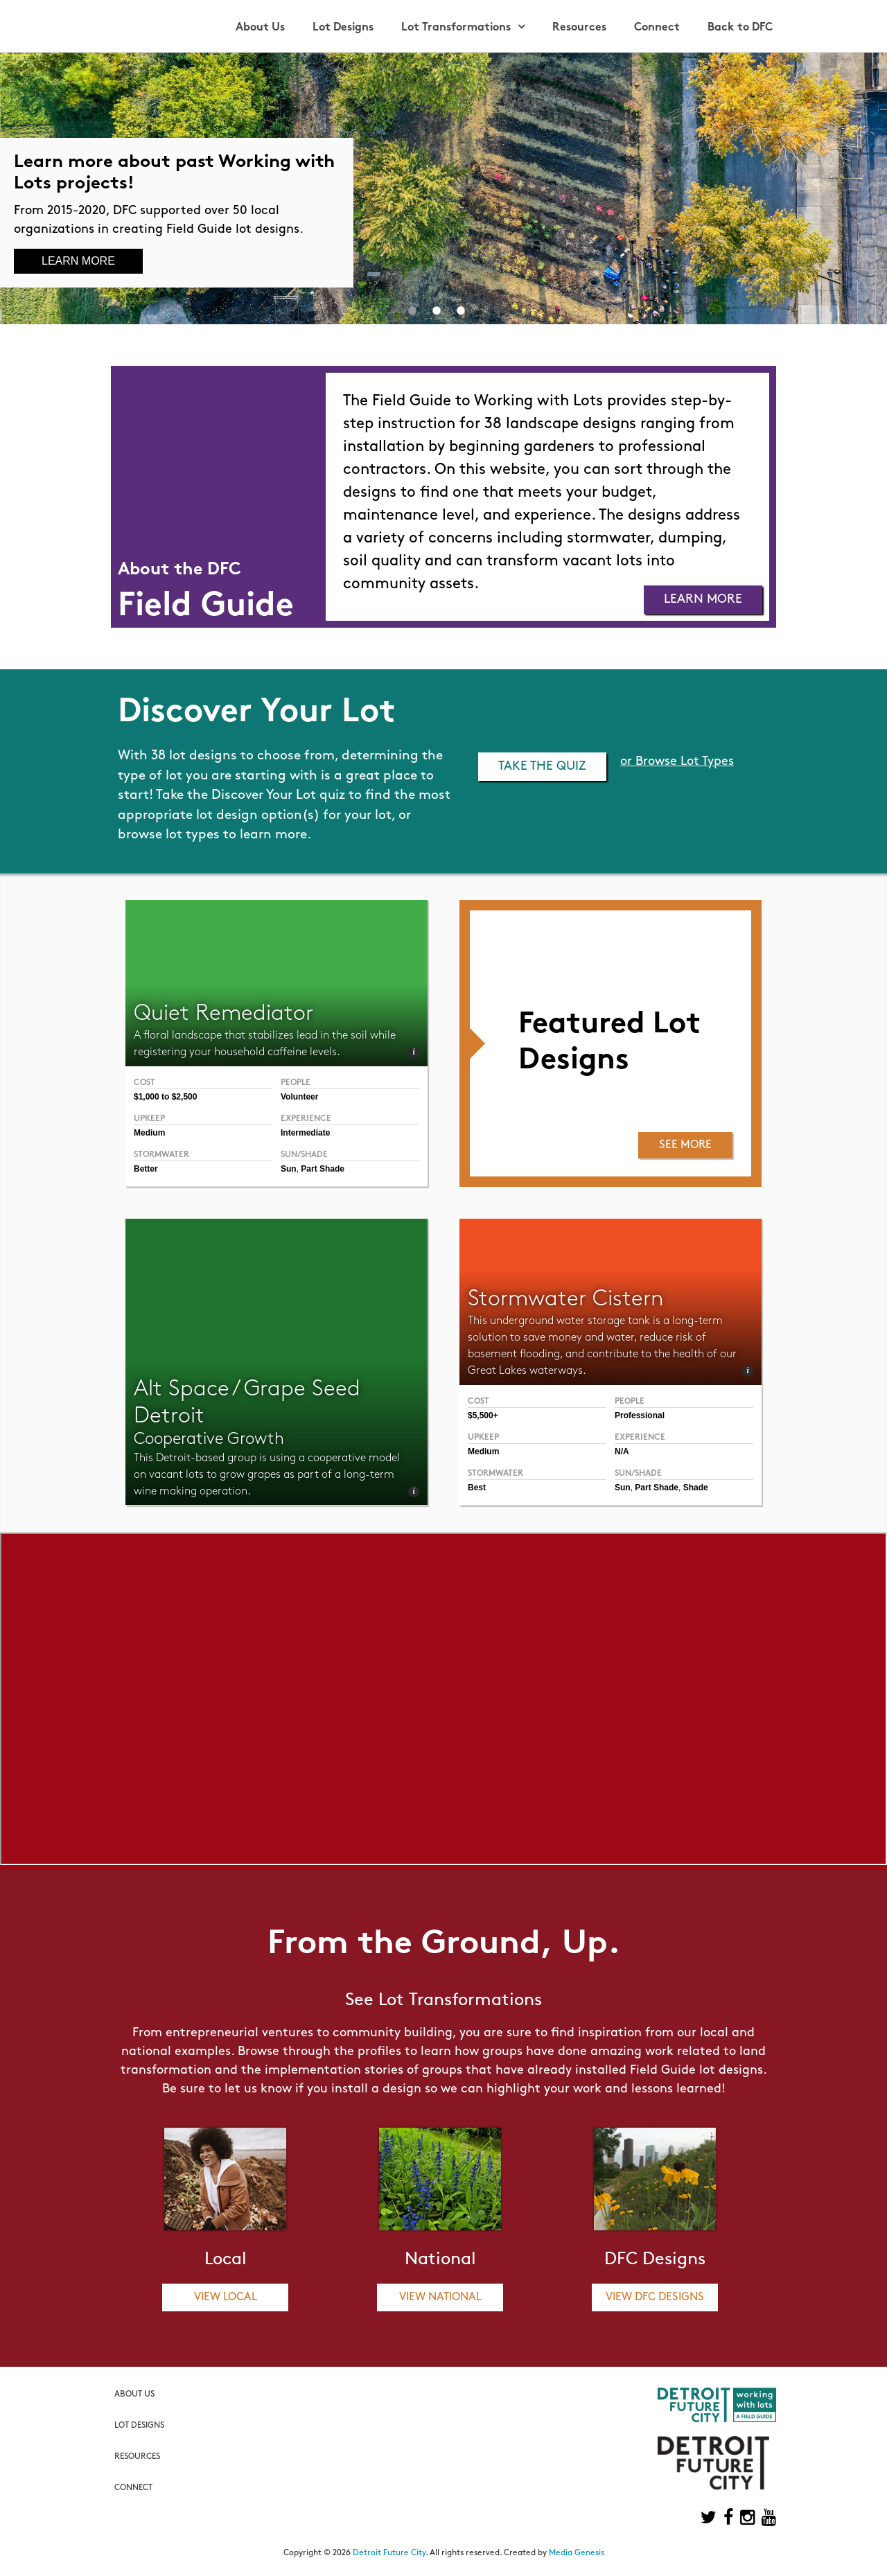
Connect (657, 27)
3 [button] (461, 310)
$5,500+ (483, 1415)
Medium (149, 1133)
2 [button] (436, 310)
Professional (640, 1415)
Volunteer (299, 1097)
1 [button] (412, 310)
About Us (260, 27)
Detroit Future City (389, 2553)
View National (440, 2297)
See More (685, 1145)
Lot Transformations (456, 27)
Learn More (78, 261)
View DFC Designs (655, 2297)
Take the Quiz (542, 766)
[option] (443, 188)
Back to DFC (740, 27)
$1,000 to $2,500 (165, 1097)
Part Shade (322, 1169)
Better (146, 1169)
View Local (225, 2297)
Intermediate (305, 1133)
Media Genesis (576, 2553)
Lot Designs (343, 27)
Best (477, 1487)
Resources (579, 27)
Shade (695, 1487)
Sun (289, 1169)
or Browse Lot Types (677, 761)
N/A (622, 1451)
